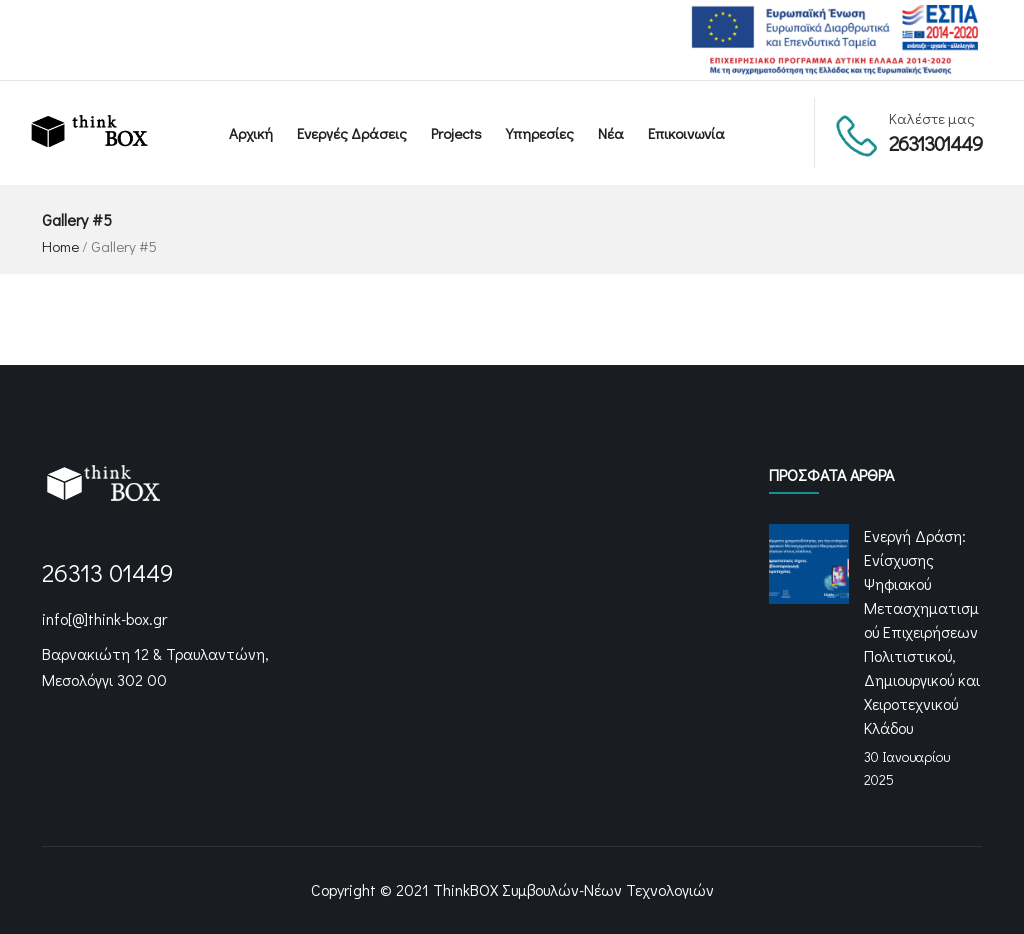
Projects (456, 133)
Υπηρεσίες (540, 133)
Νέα (611, 133)
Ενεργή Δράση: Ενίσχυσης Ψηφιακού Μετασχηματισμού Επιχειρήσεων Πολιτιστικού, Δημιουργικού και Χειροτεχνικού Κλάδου (922, 631)
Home (60, 246)
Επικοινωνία (686, 133)
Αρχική (251, 133)
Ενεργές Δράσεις (352, 133)
